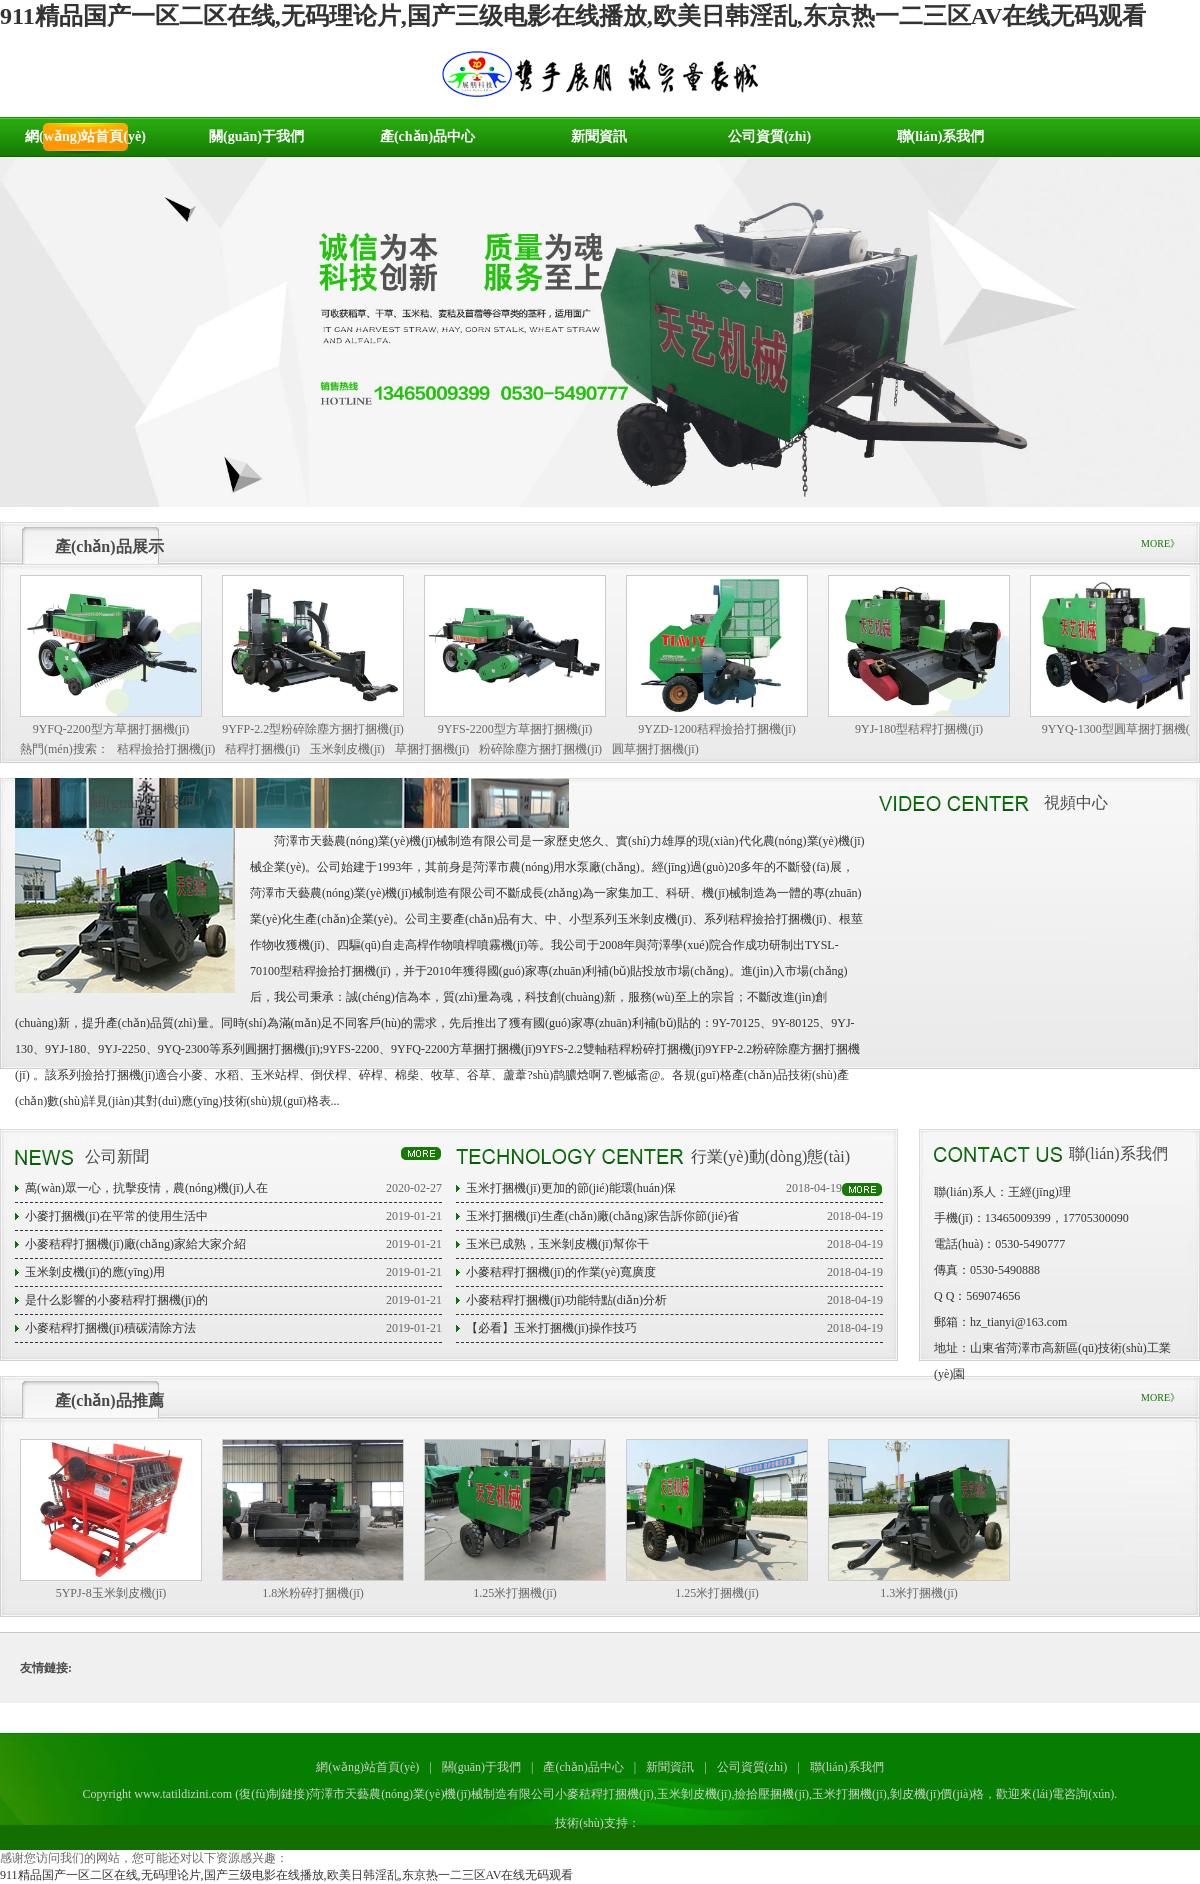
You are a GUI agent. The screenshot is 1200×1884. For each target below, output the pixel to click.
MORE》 (1160, 543)
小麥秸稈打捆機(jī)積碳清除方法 (110, 1328)
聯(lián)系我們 (941, 136)
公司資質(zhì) (769, 136)
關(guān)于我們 (256, 136)
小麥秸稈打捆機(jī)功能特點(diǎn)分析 (566, 1300)
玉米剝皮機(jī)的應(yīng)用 (95, 1272)
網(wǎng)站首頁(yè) (85, 136)
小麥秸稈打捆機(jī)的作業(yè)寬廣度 (561, 1272)
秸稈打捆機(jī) (262, 749)
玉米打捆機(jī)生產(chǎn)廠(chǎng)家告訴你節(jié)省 (602, 1216)
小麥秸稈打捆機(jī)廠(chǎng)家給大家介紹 (135, 1244)
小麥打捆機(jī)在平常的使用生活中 (116, 1216)
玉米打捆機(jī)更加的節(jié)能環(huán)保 (571, 1188)
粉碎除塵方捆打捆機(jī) (540, 749)
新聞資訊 (599, 136)
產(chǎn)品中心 (427, 136)
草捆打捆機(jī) (432, 749)
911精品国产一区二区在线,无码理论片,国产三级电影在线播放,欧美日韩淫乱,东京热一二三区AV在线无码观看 (573, 16)
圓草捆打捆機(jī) (655, 749)
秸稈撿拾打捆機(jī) (166, 749)
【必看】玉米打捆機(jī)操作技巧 (551, 1328)
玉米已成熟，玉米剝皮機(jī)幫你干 (557, 1244)
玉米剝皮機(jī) (347, 749)
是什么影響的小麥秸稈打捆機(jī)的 (116, 1300)
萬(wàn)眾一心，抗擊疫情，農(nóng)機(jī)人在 (146, 1188)
